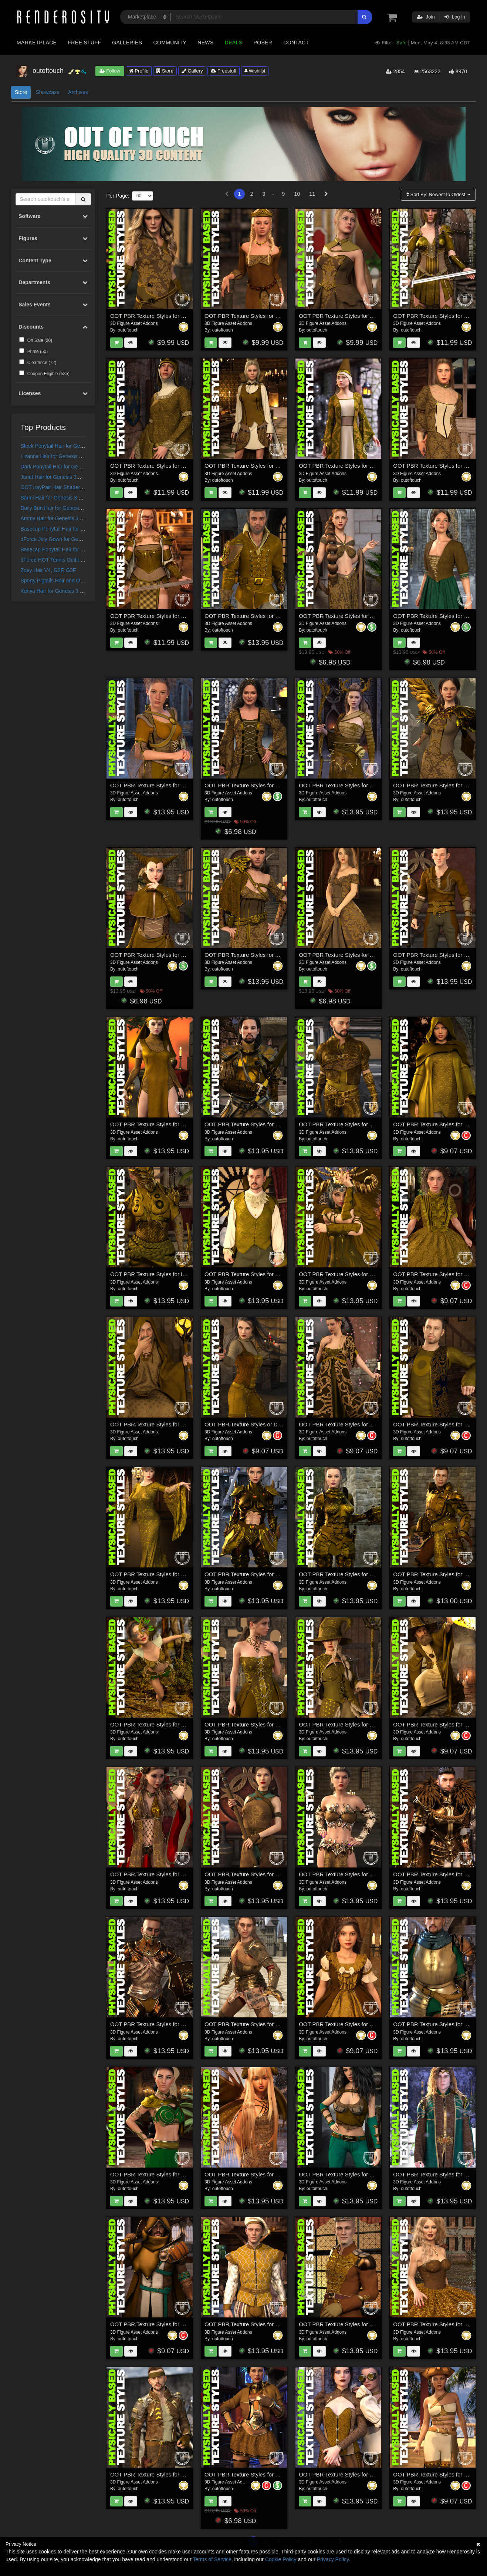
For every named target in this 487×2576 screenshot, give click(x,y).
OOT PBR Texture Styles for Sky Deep (157, 2474)
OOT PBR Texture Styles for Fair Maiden (254, 785)
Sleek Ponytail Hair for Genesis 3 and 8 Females (76, 446)
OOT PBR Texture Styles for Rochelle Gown (164, 1574)
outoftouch (128, 330)
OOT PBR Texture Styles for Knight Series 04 (165, 2024)
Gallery (192, 71)
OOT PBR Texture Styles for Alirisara (344, 2174)
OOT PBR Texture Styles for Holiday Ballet (351, 2324)
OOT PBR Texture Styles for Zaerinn (155, 955)
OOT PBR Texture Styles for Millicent (438, 466)
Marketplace (37, 43)
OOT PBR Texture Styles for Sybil (340, 316)
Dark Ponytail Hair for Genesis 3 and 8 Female (74, 467)
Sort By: (436, 194)
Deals (234, 43)
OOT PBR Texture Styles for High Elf (438, 2174)
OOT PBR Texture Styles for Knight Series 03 (260, 2024)
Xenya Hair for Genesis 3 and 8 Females (67, 591)
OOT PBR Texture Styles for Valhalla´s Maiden (167, 616)
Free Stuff (84, 43)
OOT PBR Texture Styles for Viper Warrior (256, 1874)
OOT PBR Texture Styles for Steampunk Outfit (355, 2474)
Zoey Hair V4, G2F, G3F (48, 570)
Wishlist (254, 71)
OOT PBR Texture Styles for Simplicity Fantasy (356, 616)
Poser (262, 43)
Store (164, 71)
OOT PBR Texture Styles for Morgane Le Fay (354, 466)
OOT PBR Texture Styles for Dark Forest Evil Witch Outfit (369, 785)
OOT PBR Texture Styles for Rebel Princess (164, 2174)
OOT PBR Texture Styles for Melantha (251, 2174)
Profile (138, 71)
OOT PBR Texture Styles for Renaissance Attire (262, 2324)
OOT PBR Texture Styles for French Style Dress (358, 2024)
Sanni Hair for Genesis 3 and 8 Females (67, 498)
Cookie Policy (281, 2559)
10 (297, 194)
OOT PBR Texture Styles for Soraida (155, 1124)
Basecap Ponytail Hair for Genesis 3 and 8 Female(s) (82, 549)
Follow (109, 71)
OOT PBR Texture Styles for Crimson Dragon (354, 1274)
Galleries (127, 43)
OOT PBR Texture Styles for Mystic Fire (347, 1874)
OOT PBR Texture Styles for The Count (252, 1274)
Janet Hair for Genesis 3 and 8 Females (66, 477)
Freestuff (223, 71)
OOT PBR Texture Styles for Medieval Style (163, 785)
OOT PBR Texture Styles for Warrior (154, 316)
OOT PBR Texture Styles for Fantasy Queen (258, 316)
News (205, 43)
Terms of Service (212, 2559)
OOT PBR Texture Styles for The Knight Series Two (362, 1574)
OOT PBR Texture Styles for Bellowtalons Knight (264, 1124)
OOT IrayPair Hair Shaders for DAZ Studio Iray (74, 487)
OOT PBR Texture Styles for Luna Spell (347, 1724)
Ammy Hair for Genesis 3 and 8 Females (67, 518)
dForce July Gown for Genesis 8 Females (68, 539)
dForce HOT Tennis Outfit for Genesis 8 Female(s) (78, 560)
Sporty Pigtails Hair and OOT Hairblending (69, 581)
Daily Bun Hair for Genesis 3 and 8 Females (71, 508)
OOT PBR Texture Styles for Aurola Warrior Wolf (263, 955)
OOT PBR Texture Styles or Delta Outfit (252, 1424)
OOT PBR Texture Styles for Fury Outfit (252, 2474)
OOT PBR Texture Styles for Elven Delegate (258, 466)
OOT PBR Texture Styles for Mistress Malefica (167, 1874)
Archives (78, 92)
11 (312, 194)
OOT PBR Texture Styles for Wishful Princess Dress (362, 955)
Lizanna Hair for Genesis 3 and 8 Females (69, 456)
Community (170, 43)
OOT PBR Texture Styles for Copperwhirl (160, 1724)
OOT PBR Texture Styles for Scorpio (249, 1574)
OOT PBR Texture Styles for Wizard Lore (160, 1424)
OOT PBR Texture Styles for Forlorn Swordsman (169, 2324)
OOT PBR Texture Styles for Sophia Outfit (255, 1724)
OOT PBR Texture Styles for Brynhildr (439, 316)
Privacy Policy (333, 2559)
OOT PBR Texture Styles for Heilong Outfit (351, 1424)
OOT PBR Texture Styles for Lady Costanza (164, 466)
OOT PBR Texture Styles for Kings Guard (255, 616)
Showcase (47, 92)
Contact (296, 43)
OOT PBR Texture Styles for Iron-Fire (156, 1274)
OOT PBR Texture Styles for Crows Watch (350, 1124)
